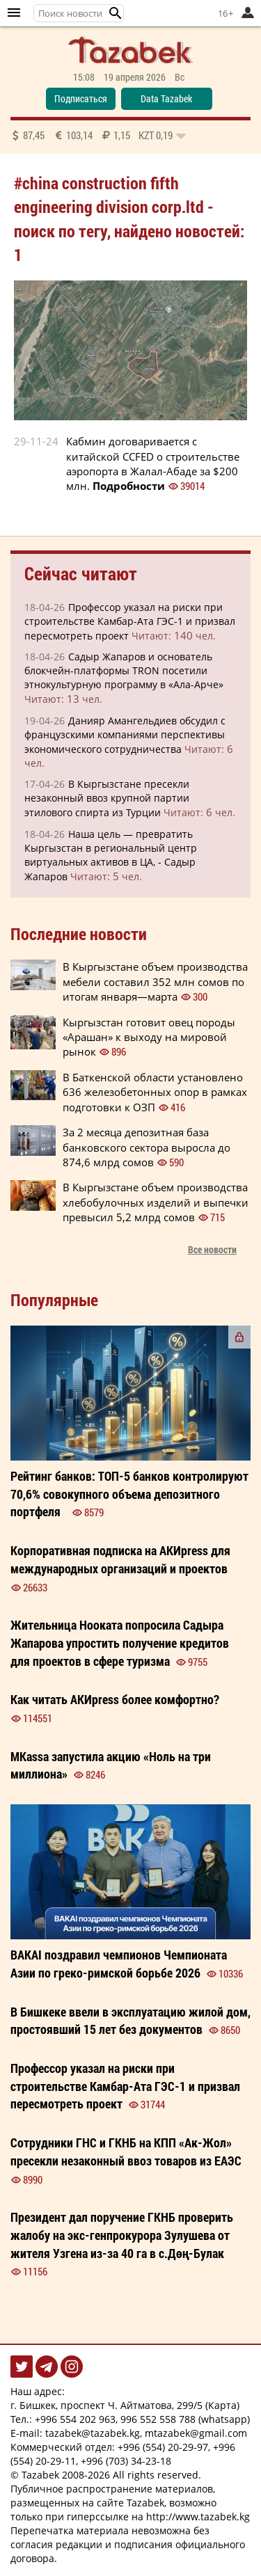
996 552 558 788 (158, 2419)
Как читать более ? (114, 1699)
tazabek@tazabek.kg (92, 2433)
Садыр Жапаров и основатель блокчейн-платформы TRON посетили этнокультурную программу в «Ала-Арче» (123, 670)
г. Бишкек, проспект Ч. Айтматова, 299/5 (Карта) (124, 2405)
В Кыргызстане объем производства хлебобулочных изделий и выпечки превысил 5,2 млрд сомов (155, 1202)
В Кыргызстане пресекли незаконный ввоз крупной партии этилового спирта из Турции (106, 798)
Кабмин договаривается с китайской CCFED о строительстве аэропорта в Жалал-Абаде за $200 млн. (152, 463)
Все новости (212, 1249)
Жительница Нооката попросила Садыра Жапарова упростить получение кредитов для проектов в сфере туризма (119, 1642)
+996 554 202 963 (75, 2419)
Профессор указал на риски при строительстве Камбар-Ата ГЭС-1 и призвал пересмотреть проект (129, 621)
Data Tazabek (166, 98)
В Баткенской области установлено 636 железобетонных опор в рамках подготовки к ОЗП (155, 1092)
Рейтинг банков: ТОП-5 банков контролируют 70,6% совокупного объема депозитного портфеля (129, 1494)
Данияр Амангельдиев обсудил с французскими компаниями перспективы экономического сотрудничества (125, 735)
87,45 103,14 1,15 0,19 (98, 135)
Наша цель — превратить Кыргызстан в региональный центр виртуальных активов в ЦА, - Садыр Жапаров (110, 855)
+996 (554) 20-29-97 (163, 2447)
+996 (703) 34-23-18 (126, 2460)
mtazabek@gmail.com (196, 2433)
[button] (115, 13)
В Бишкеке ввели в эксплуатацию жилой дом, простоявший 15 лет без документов (130, 2020)
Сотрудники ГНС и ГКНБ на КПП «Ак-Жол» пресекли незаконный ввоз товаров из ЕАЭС (126, 2151)
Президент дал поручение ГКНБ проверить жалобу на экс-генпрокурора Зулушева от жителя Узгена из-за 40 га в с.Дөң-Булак (121, 2235)
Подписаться (80, 98)
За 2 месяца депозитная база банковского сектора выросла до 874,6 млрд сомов (146, 1147)
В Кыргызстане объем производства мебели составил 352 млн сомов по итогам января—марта (155, 981)
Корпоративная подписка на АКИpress (120, 1559)
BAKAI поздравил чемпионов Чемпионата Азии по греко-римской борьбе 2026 (118, 1963)
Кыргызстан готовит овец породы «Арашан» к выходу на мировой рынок (149, 1037)
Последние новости (78, 934)
